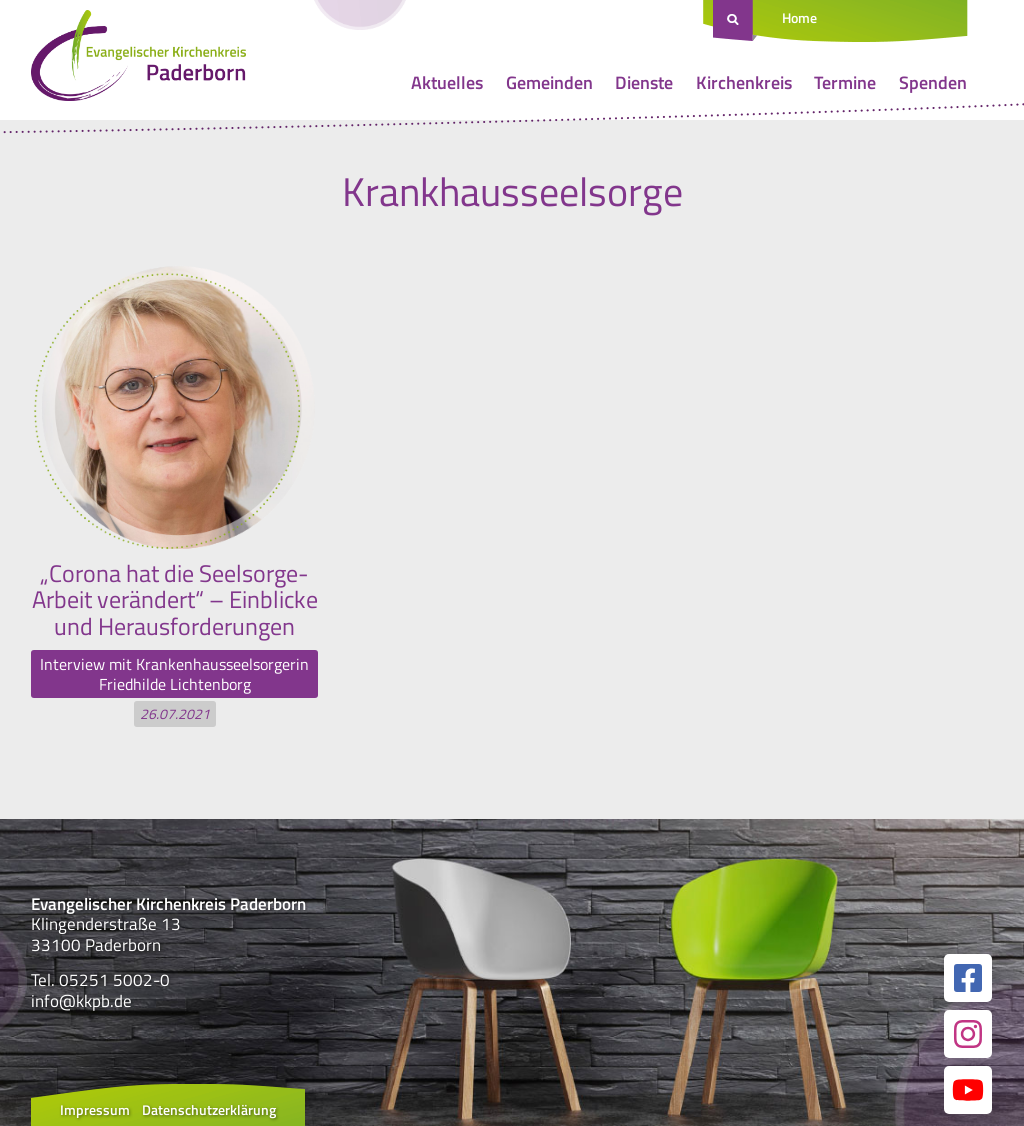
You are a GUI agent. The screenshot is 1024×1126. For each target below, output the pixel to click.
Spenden (933, 82)
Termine (845, 82)
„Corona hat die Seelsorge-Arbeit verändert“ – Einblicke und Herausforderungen (175, 599)
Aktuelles (447, 82)
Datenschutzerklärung (209, 1109)
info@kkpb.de (81, 1001)
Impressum (95, 1109)
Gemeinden (549, 82)
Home (799, 17)
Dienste (644, 82)
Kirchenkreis (744, 82)
